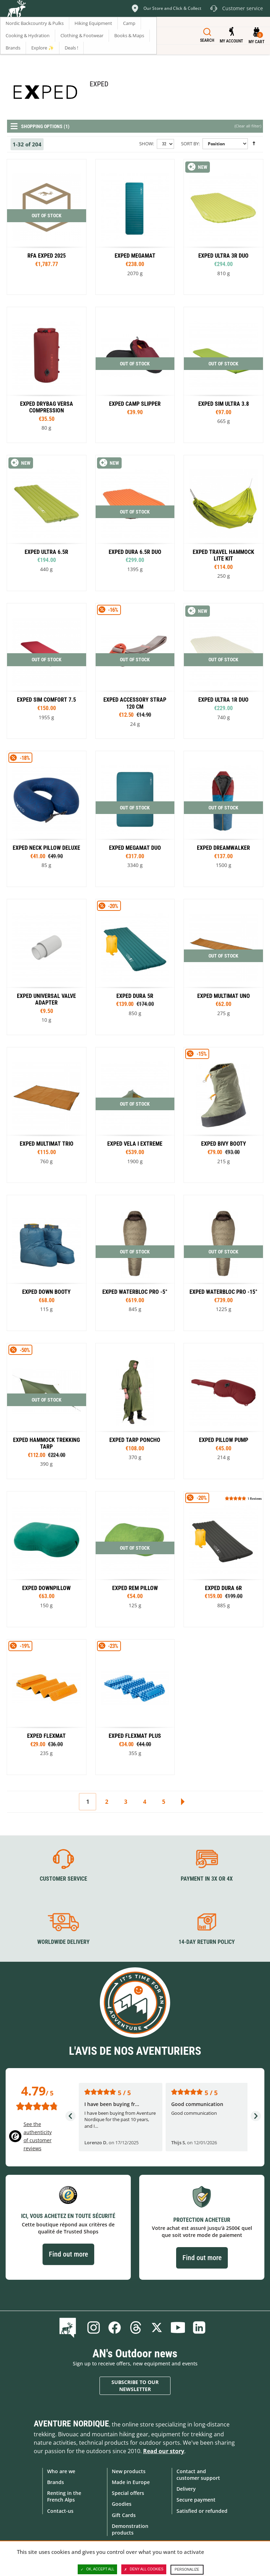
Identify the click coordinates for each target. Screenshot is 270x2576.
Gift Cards (124, 2515)
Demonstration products (130, 2529)
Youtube (178, 2327)
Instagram (93, 2327)
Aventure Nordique (71, 2424)
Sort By (190, 143)
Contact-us (60, 2511)
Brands (55, 2482)
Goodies (121, 2504)
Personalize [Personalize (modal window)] (187, 2569)
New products (129, 2471)
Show (146, 143)
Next (182, 1801)
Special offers (128, 2493)
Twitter (157, 2327)
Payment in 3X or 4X (207, 1878)
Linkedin (199, 2327)
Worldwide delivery (63, 1942)
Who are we (61, 2471)
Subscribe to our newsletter (135, 2385)
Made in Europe (131, 2482)
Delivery (186, 2488)
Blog (69, 2327)
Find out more (68, 2254)
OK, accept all (97, 2569)
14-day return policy (207, 1942)
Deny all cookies (143, 2569)
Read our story (163, 2451)
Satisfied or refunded (201, 2511)
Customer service (63, 1878)
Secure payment (196, 2499)
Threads (136, 2327)
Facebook (115, 2327)
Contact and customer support (198, 2474)
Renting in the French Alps (64, 2496)
